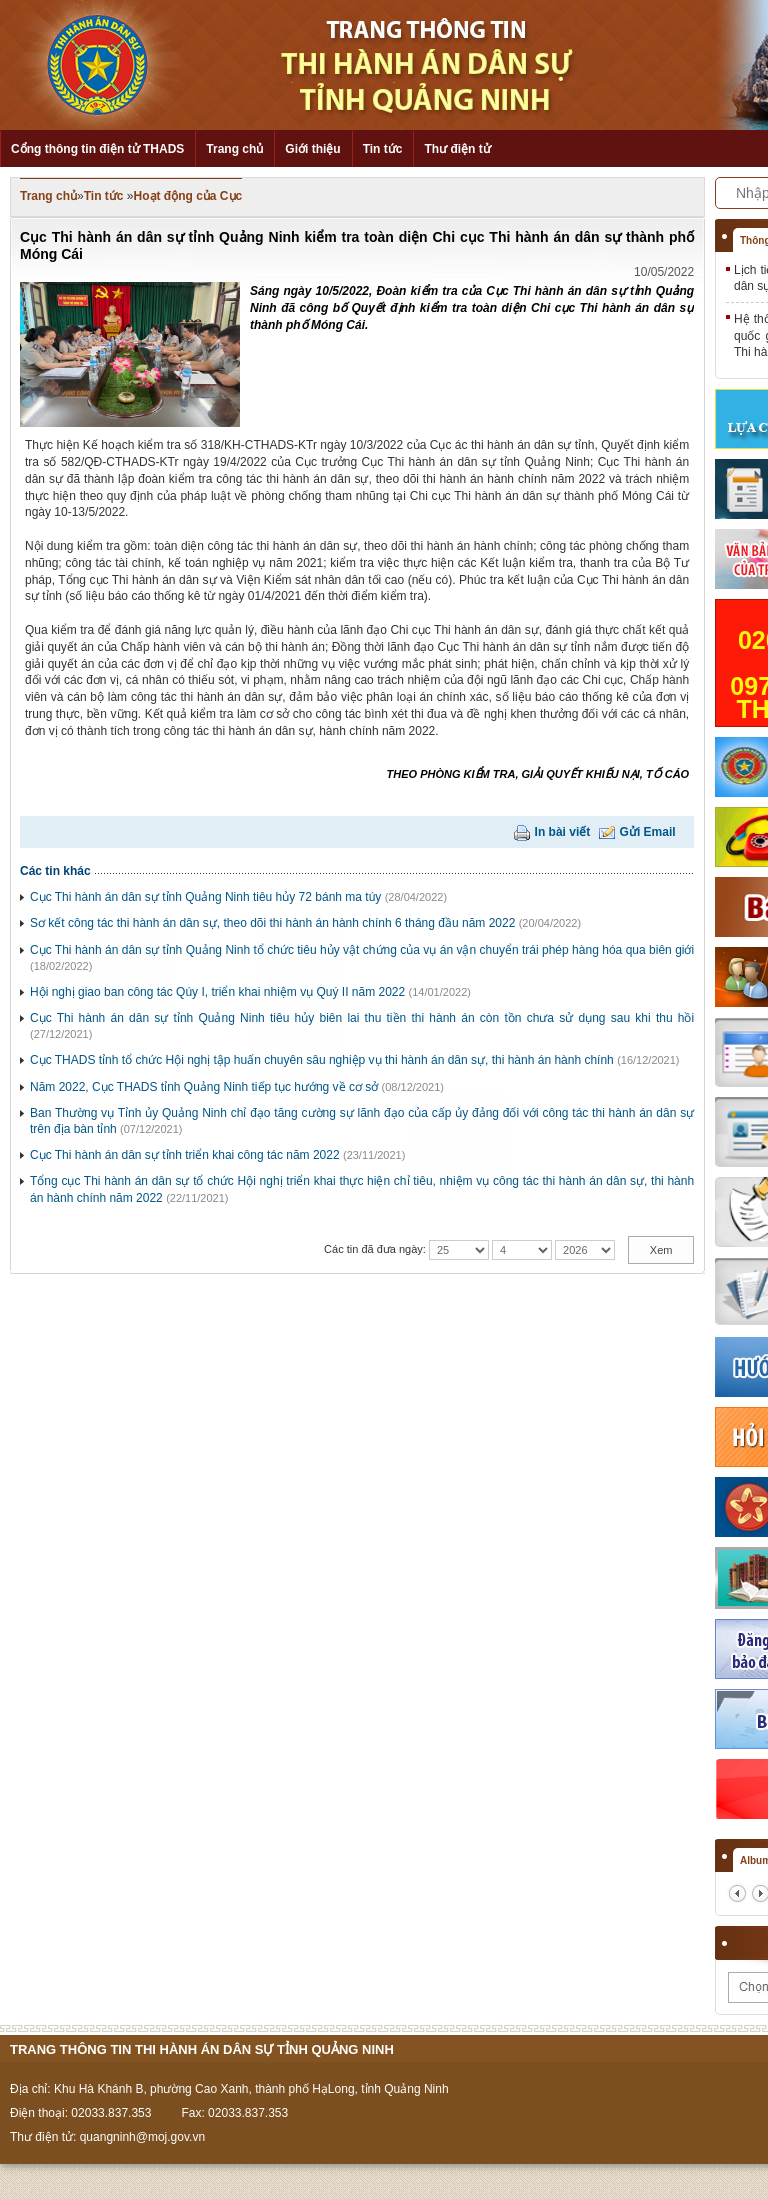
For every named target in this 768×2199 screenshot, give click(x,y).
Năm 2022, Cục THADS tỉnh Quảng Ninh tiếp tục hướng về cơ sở (204, 1087)
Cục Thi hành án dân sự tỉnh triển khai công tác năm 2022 (185, 1155)
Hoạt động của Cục (188, 196)
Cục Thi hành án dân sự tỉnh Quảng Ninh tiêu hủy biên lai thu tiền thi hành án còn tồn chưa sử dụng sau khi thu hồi (362, 1018)
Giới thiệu (312, 149)
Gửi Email (648, 832)
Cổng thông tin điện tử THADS (97, 149)
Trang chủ (234, 149)
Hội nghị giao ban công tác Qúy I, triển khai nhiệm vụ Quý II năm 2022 (217, 992)
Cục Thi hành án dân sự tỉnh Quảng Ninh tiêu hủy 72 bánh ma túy (205, 897)
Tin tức (383, 149)
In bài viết (563, 832)
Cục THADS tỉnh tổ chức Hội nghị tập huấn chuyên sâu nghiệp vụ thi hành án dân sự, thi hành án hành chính (322, 1060)
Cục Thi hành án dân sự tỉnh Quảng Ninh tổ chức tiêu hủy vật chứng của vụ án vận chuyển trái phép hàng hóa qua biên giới (362, 950)
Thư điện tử (457, 149)
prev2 (737, 1893)
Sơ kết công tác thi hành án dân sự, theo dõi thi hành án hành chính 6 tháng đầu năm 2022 (272, 923)
